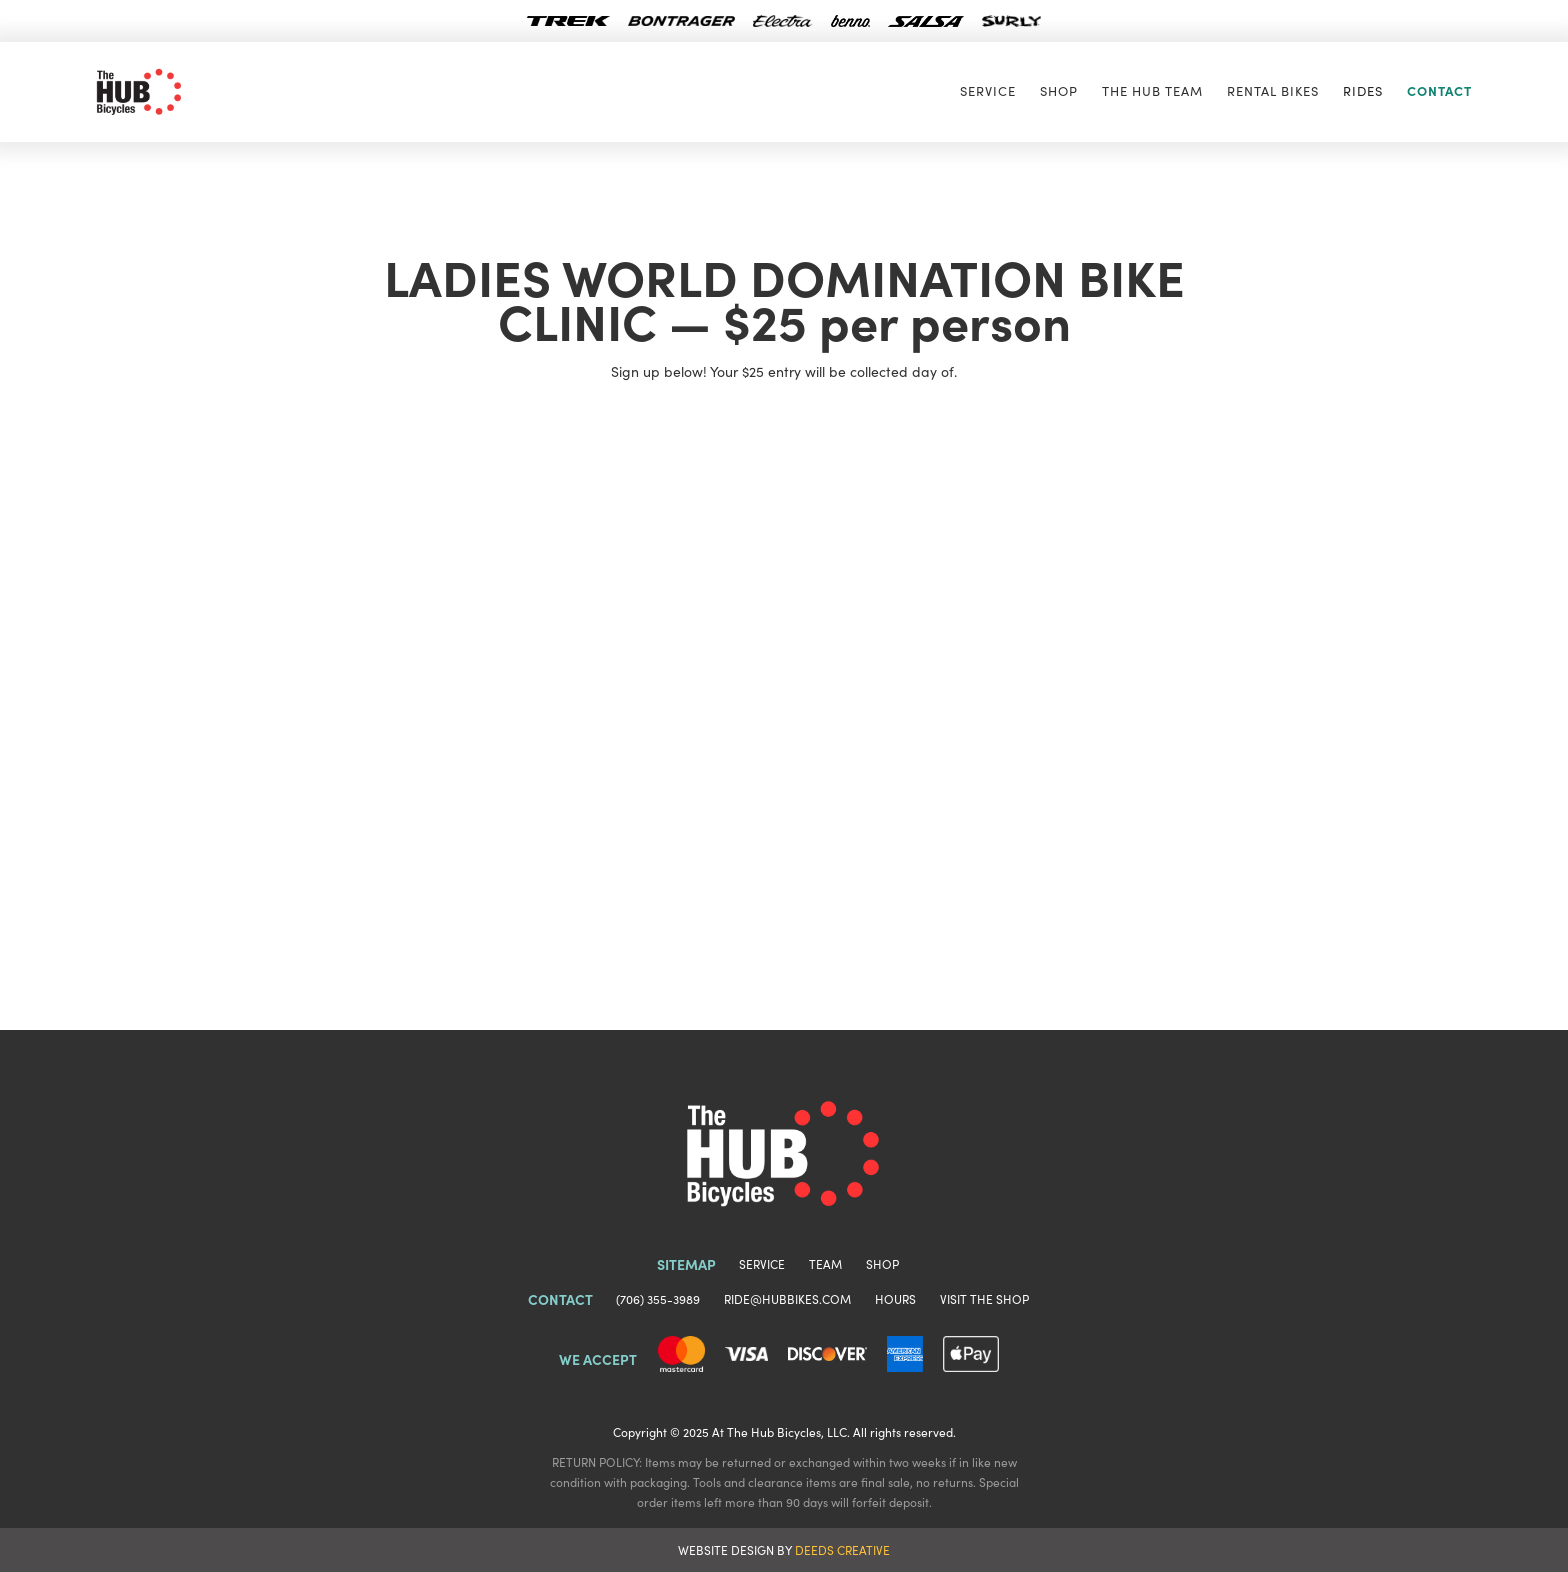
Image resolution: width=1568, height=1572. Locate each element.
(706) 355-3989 (658, 1298)
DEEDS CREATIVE (842, 1549)
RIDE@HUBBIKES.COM (787, 1298)
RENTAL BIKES (1273, 90)
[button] (1363, 91)
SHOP (1059, 90)
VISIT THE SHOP (984, 1298)
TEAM (825, 1263)
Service (988, 90)
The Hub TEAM (1152, 90)
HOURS (895, 1298)
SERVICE (762, 1263)
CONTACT (1439, 90)
